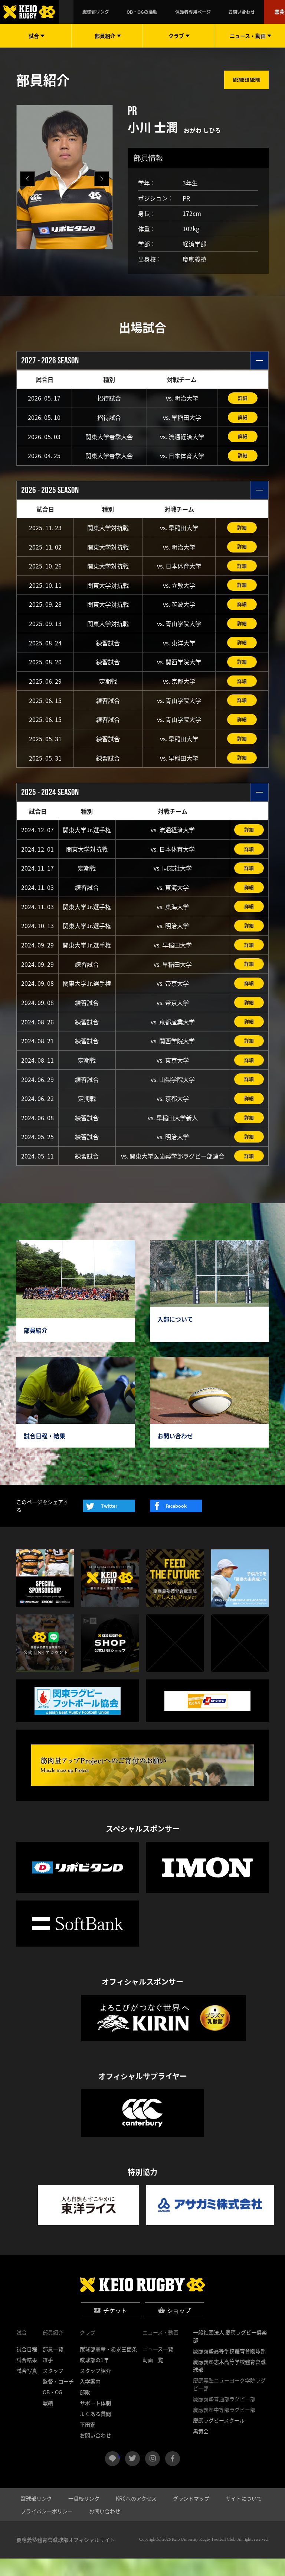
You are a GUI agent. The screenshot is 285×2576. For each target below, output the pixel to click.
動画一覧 (152, 2377)
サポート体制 (95, 2420)
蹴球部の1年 (94, 2377)
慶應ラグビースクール (219, 2437)
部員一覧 (53, 2366)
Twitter (109, 1523)
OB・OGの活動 (165, 12)
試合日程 (26, 2366)
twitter (132, 2476)
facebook (172, 2476)
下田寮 (87, 2442)
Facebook (176, 1523)
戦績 (48, 2420)
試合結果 (26, 2377)
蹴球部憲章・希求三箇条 (108, 2366)
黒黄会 (269, 12)
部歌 (85, 2409)
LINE (119, 2473)
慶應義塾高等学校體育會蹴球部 (229, 2368)
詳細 (243, 398)
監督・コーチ (58, 2398)
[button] (101, 178)
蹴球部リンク (131, 12)
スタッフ (53, 2388)
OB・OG (52, 2409)
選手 (48, 2377)
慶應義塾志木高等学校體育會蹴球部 (229, 2383)
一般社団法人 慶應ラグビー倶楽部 (230, 2353)
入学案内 (90, 2398)
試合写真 (26, 2388)
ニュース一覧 (157, 2366)
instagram (152, 2476)
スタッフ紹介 (95, 2388)
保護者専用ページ (202, 12)
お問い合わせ (238, 12)
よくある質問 (95, 2431)
